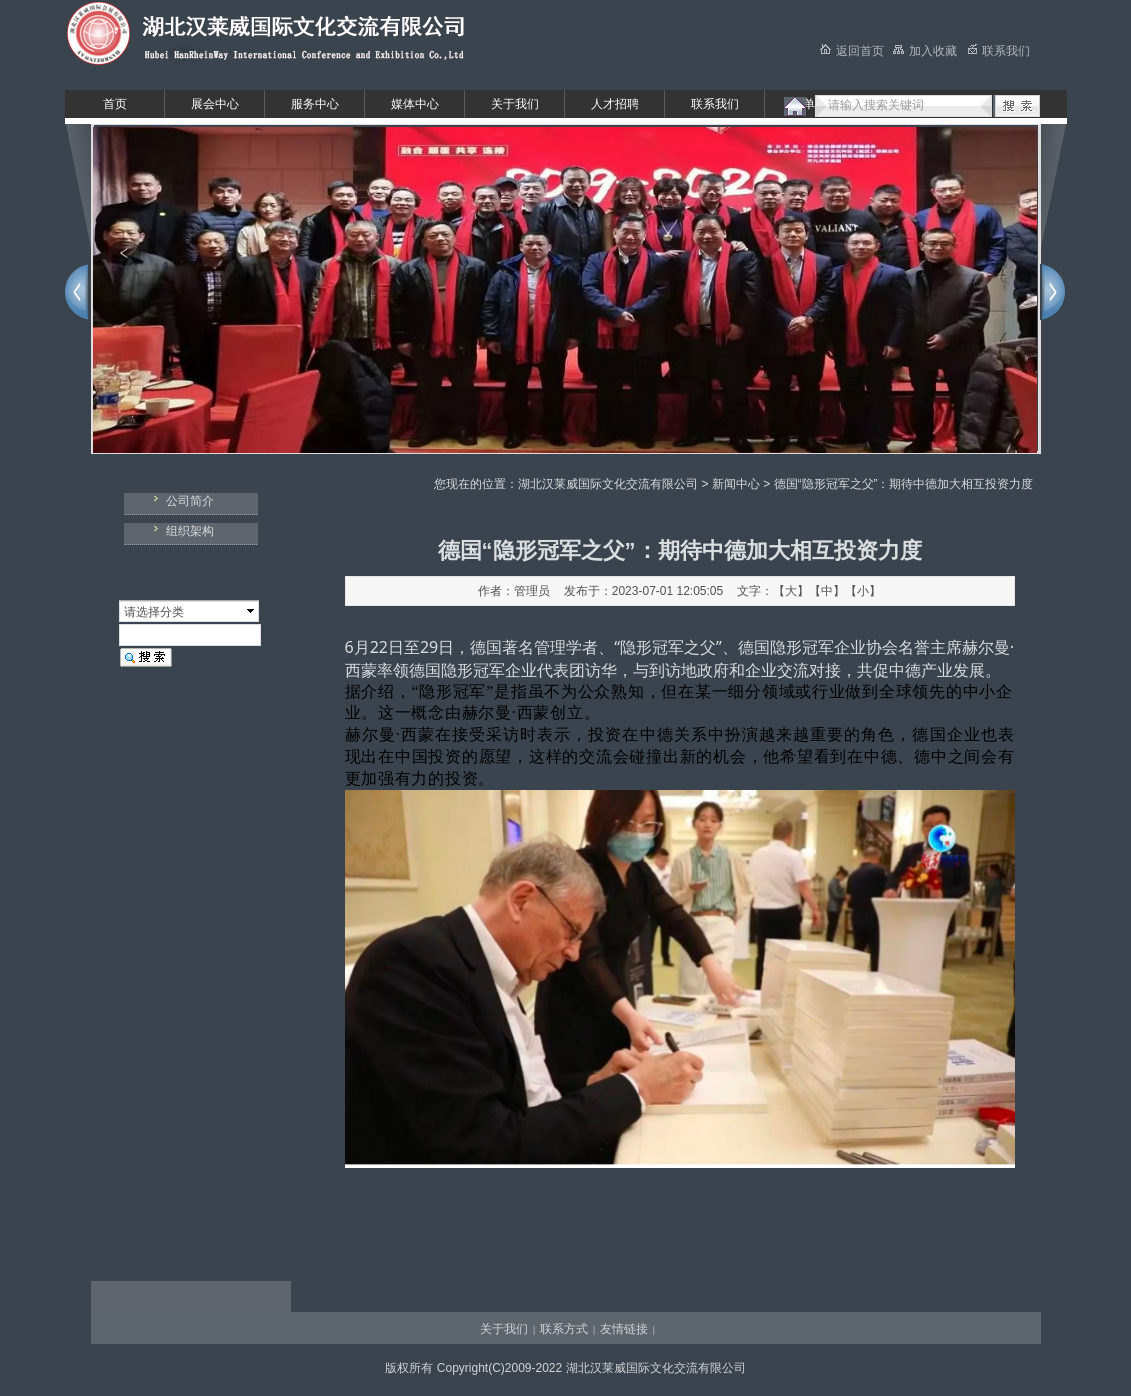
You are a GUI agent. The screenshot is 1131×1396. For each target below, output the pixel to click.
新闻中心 (736, 484)
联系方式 (564, 1329)
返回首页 (852, 51)
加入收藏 (925, 51)
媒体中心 (415, 104)
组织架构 (190, 531)
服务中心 (315, 104)
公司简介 (190, 501)
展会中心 (215, 104)
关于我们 (515, 104)
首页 (115, 104)
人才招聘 (615, 104)
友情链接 (624, 1329)
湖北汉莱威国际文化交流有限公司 (608, 484)
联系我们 (715, 104)
